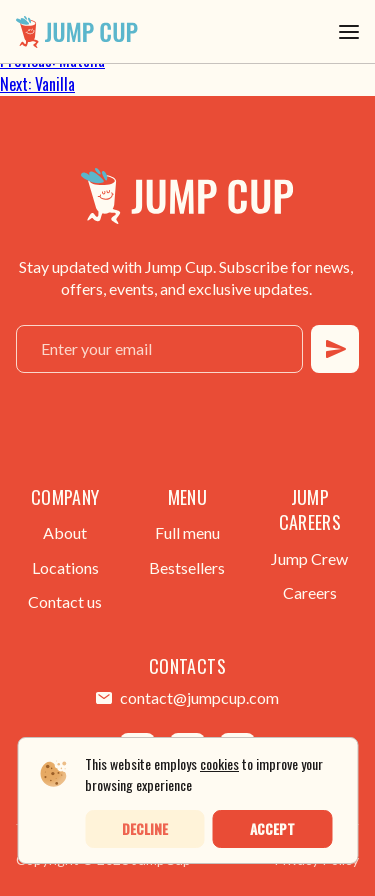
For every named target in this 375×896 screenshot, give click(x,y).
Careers (310, 592)
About (65, 532)
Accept (272, 828)
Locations (65, 567)
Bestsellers (187, 567)
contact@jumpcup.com (199, 697)
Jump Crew (309, 558)
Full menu (187, 532)
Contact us (65, 601)
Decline (145, 828)
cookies (219, 763)
